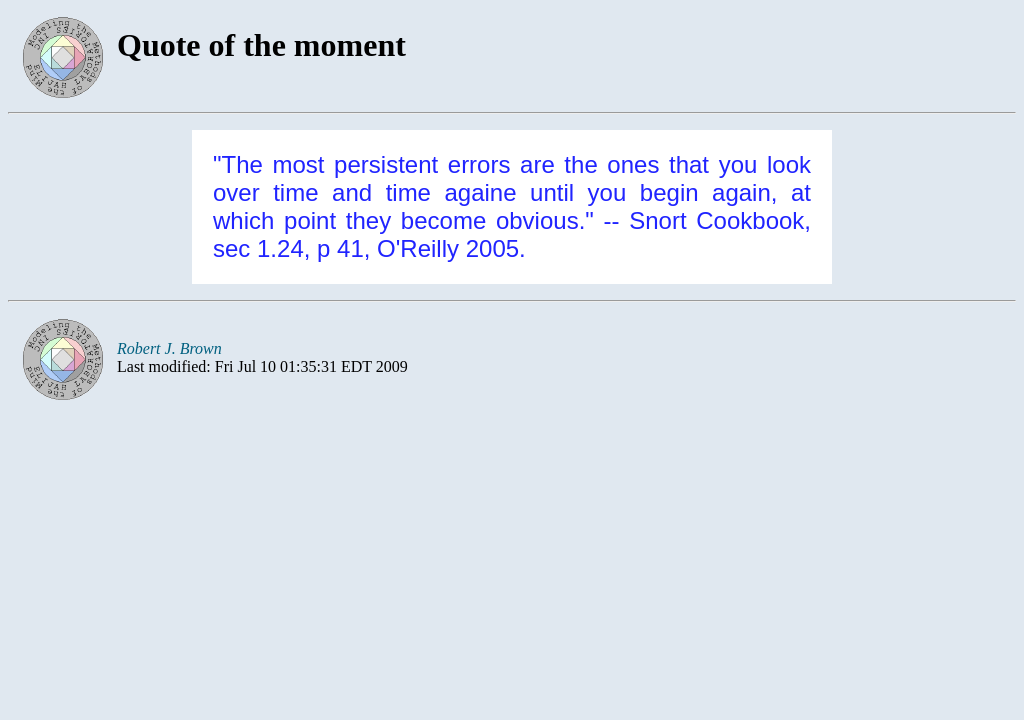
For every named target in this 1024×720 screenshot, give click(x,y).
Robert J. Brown (169, 348)
